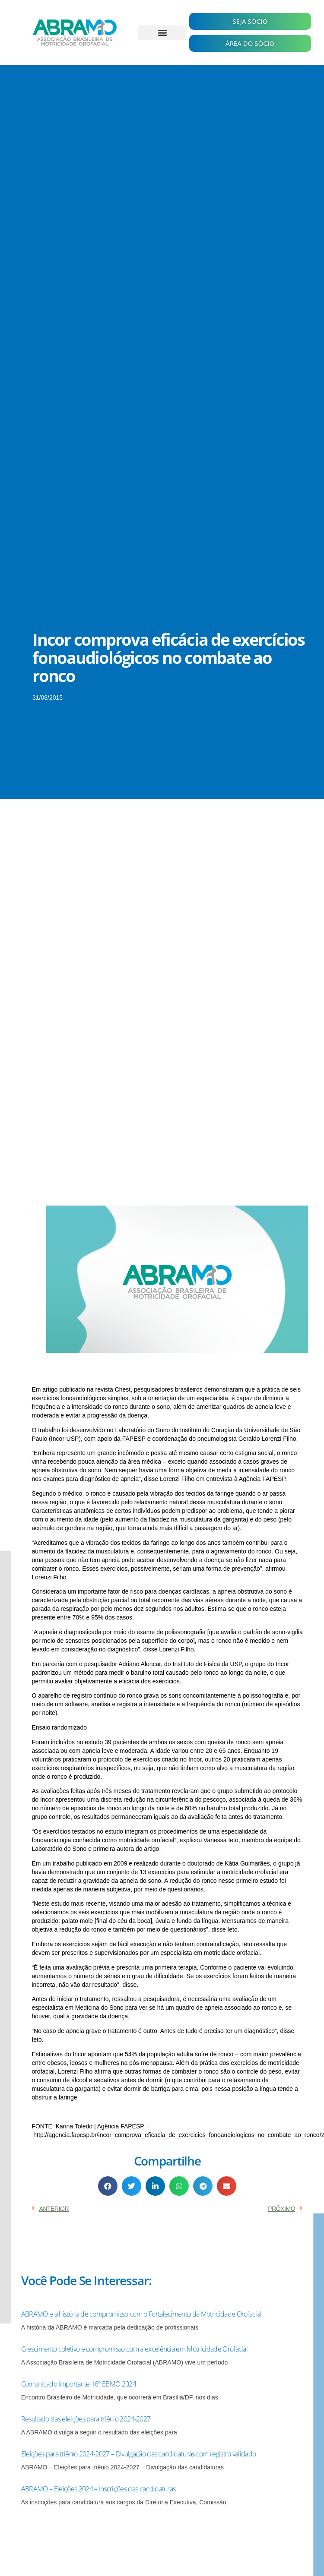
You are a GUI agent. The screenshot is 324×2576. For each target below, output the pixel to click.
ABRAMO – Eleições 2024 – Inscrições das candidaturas (98, 2489)
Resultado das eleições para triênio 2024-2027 (85, 2419)
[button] (162, 32)
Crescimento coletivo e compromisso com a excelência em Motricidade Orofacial (134, 2349)
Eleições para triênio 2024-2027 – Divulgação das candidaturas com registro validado (138, 2454)
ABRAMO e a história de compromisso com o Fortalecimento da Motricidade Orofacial (141, 2314)
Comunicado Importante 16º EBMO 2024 (78, 2384)
